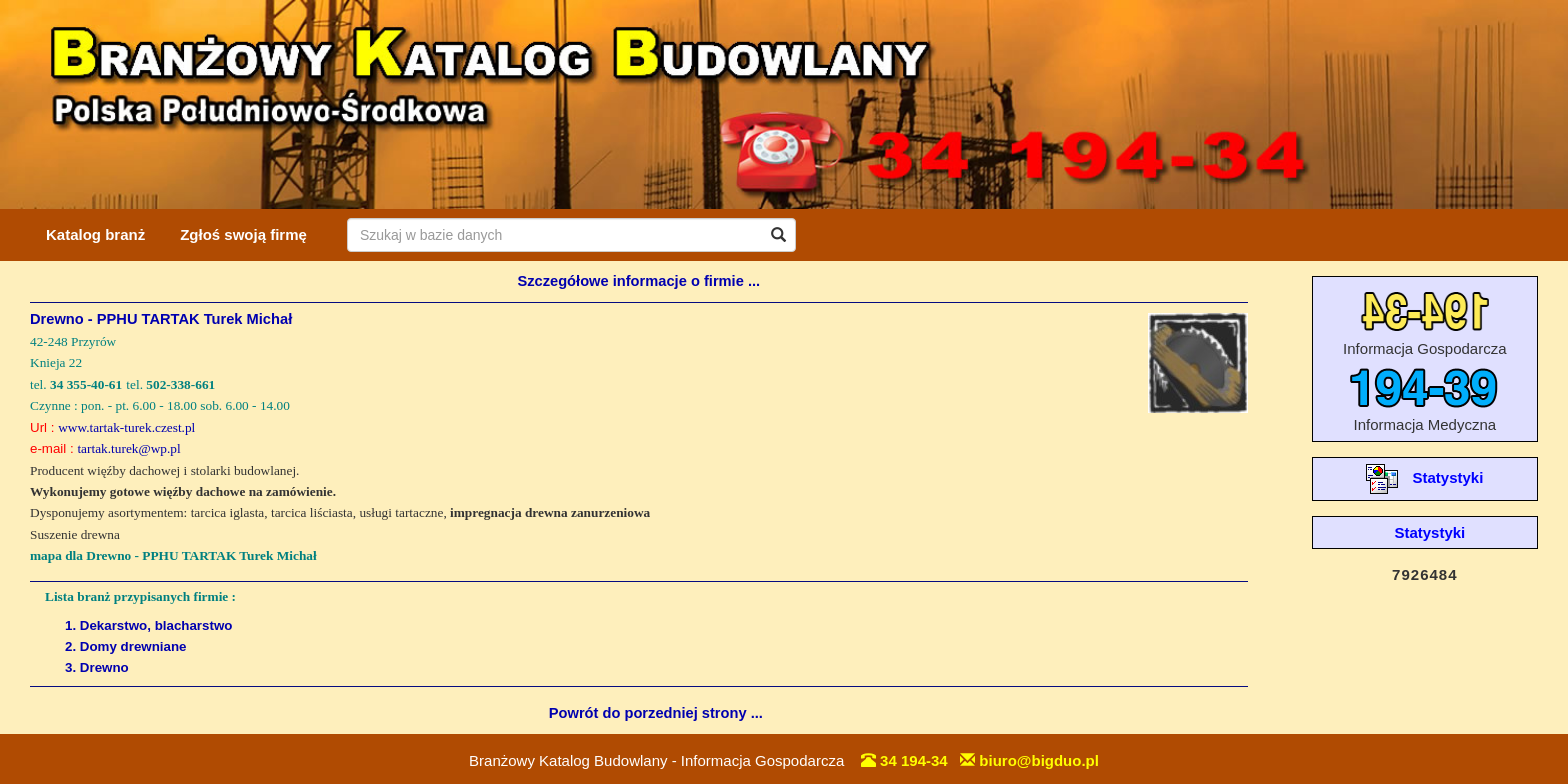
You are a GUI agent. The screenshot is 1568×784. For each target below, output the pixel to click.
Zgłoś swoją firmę (243, 234)
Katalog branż (95, 234)
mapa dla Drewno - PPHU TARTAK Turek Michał (173, 555)
